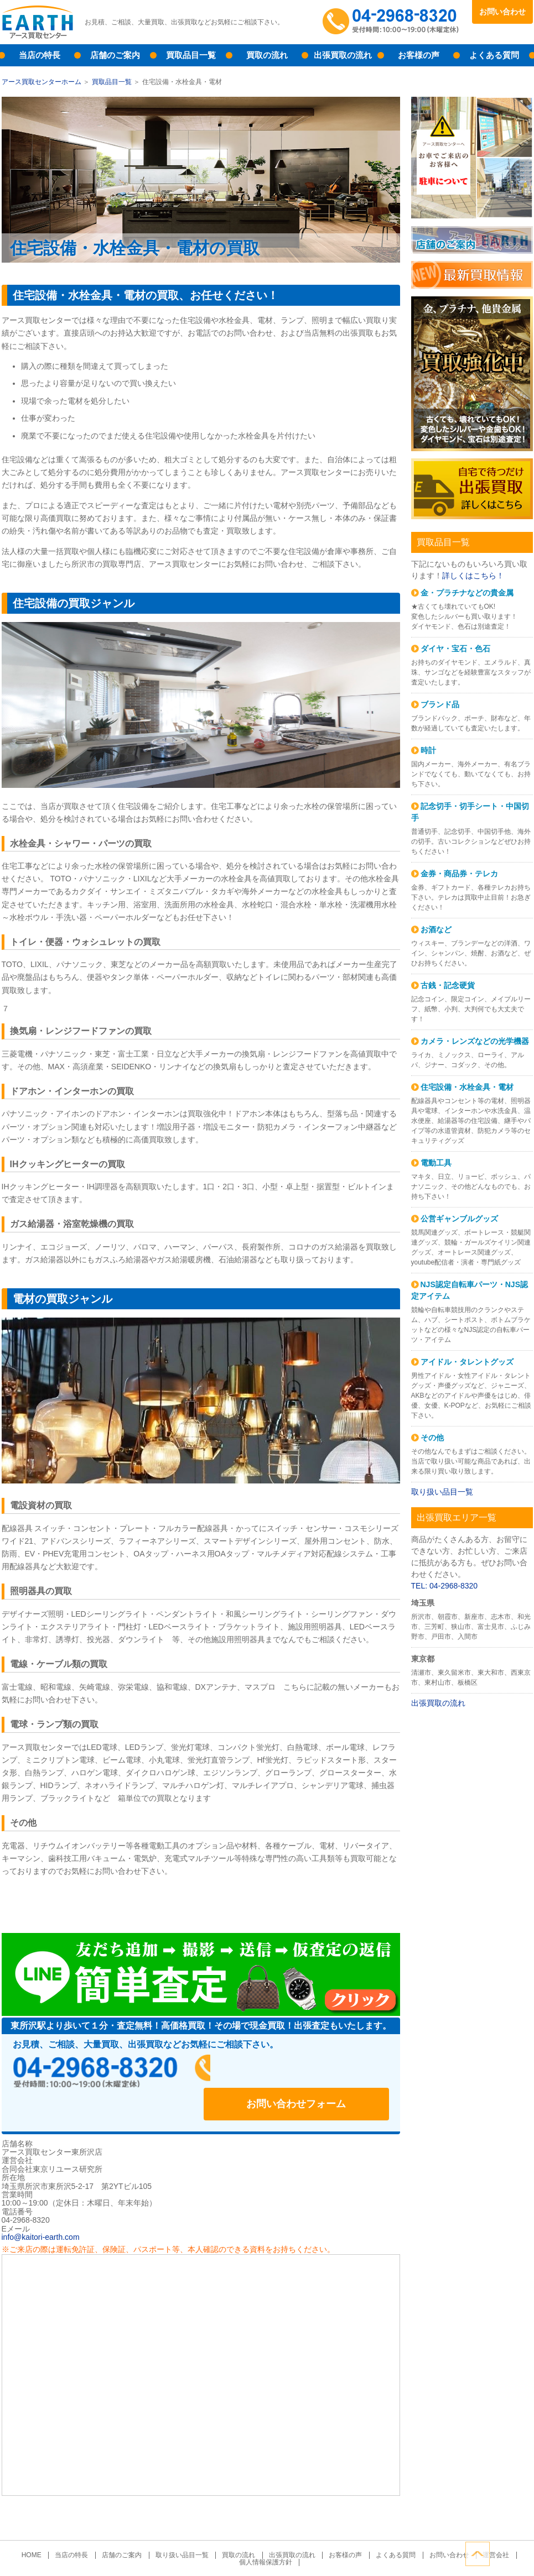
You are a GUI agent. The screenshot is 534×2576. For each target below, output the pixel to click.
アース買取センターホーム (41, 82)
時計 (428, 750)
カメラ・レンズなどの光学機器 (475, 1041)
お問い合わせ (502, 11)
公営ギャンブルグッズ (459, 1218)
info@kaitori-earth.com (41, 2205)
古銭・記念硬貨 (448, 985)
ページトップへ (521, 2553)
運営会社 (483, 2523)
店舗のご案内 (115, 55)
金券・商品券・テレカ (459, 873)
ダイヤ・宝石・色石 (455, 648)
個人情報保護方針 (265, 2530)
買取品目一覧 (191, 55)
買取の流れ (267, 55)
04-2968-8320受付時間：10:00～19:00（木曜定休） (392, 22)
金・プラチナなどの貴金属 (467, 592)
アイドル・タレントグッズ (467, 1361)
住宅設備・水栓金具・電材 (467, 1087)
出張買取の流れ (343, 55)
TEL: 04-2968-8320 (444, 1585)
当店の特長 (39, 55)
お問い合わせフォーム (317, 2071)
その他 (432, 1437)
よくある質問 (494, 55)
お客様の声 (418, 55)
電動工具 (436, 1162)
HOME (44, 2523)
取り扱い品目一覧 (442, 1491)
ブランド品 (440, 704)
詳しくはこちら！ (473, 575)
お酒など (436, 929)
